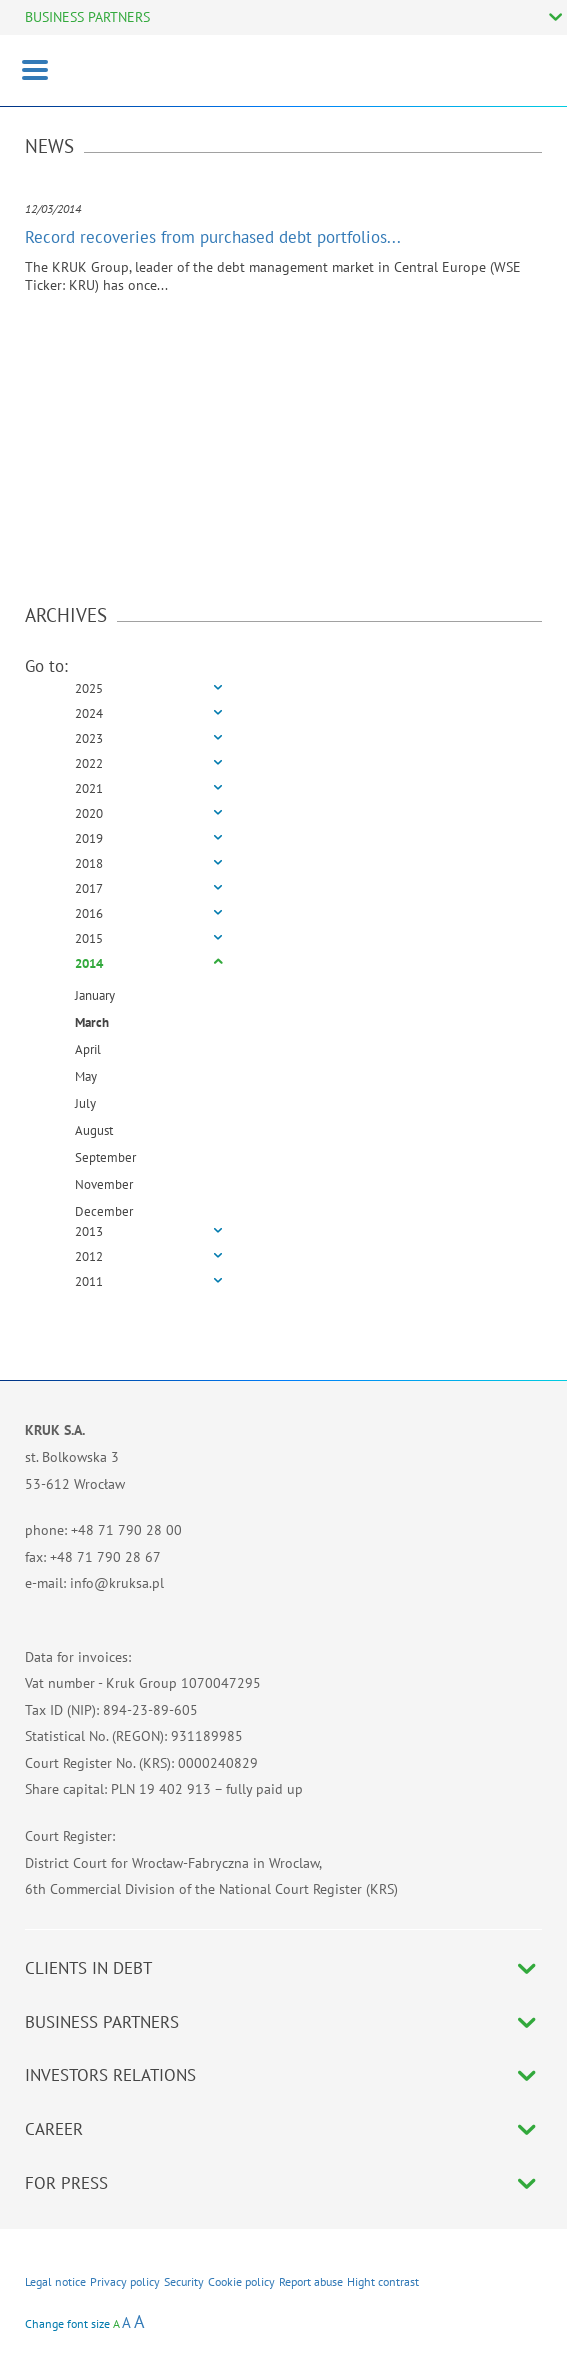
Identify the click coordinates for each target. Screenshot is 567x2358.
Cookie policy (241, 2281)
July (85, 1103)
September (105, 1157)
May (86, 1076)
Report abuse (311, 2281)
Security (184, 2281)
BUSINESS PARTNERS (87, 17)
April (88, 1049)
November (104, 1184)
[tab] (283, 689)
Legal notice (55, 2281)
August (94, 1130)
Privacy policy (125, 2281)
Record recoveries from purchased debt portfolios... (213, 237)
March (92, 1022)
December (104, 1211)
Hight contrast (383, 2281)
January (95, 995)
